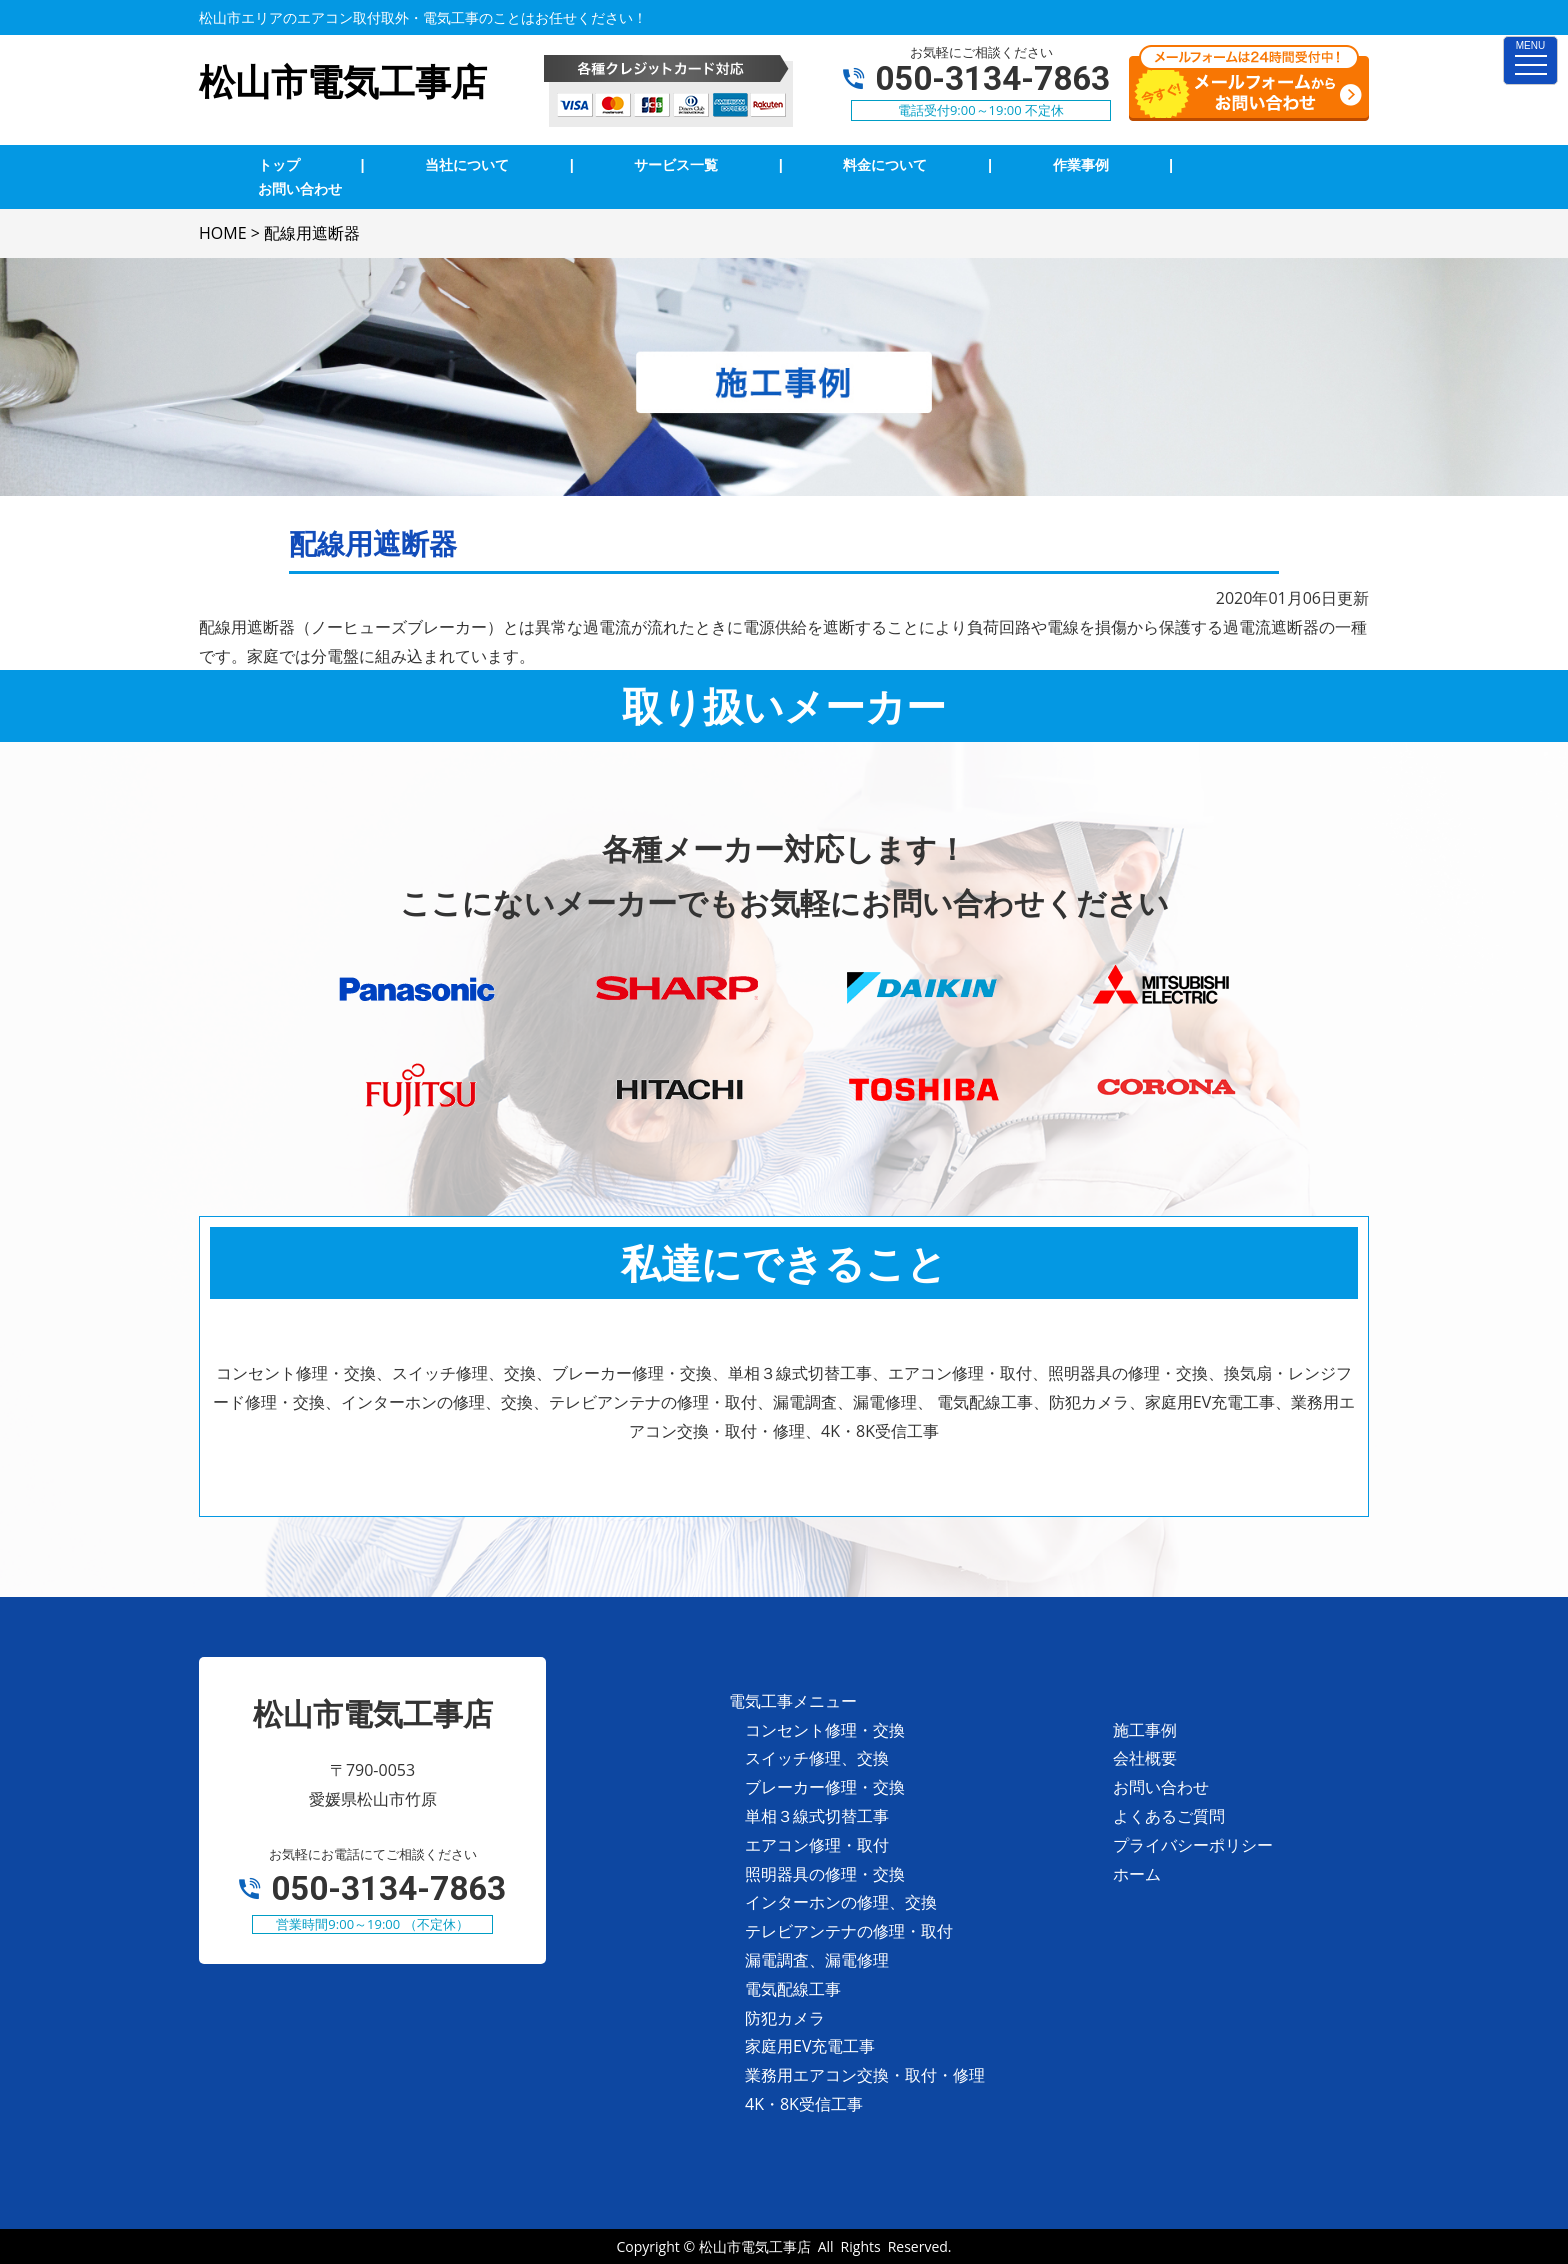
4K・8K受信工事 (804, 2104)
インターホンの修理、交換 (841, 1902)
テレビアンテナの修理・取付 (849, 1931)
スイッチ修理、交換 (817, 1758)
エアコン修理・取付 (817, 1845)
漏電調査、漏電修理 (817, 1960)
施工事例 (1145, 1730)
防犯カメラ (785, 2018)
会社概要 (1145, 1758)
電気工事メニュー (793, 1701)
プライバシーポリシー (1193, 1845)
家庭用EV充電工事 (810, 2046)
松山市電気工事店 (755, 2246)
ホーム (1137, 1874)
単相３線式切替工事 (817, 1816)
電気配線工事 (793, 1989)
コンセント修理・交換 (825, 1730)
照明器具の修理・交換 (825, 1874)
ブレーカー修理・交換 (825, 1787)
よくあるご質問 (1169, 1816)
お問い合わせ (1161, 1787)
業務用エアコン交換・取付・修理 (865, 2075)
